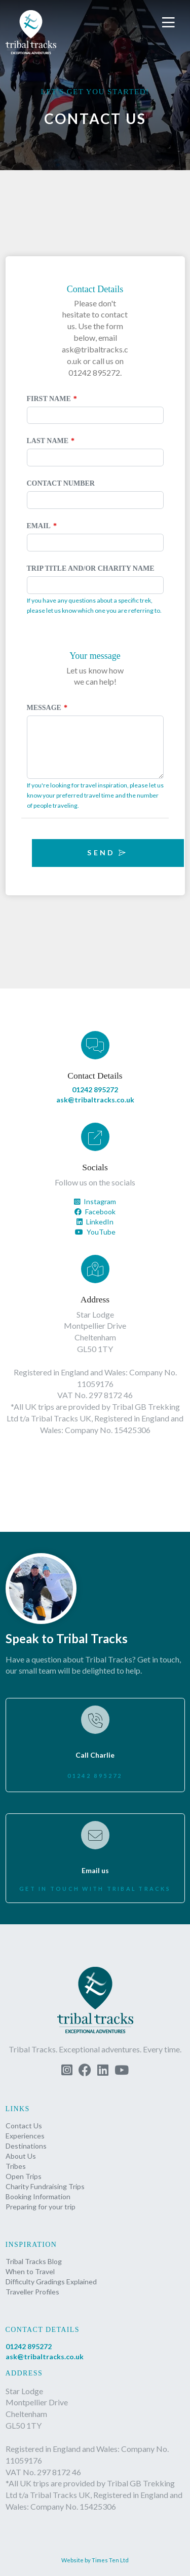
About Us (21, 2156)
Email (39, 526)
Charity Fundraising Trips (45, 2186)
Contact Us (24, 2125)
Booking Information (38, 2196)
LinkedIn (95, 1221)
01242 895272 (95, 1089)
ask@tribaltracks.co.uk (95, 1099)
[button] (170, 22)
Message (44, 707)
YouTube (95, 1231)
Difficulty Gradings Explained (51, 2281)
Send (107, 852)
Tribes (16, 2166)
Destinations (26, 2146)
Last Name (48, 441)
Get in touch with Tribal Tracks (95, 1888)
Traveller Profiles (32, 2291)
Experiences (25, 2135)
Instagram (95, 1201)
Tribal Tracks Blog (34, 2261)
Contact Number (61, 483)
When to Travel (30, 2271)
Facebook (95, 1211)
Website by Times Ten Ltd (95, 2560)
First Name (49, 399)
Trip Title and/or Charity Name (91, 568)
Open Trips (24, 2176)
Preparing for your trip (40, 2206)
